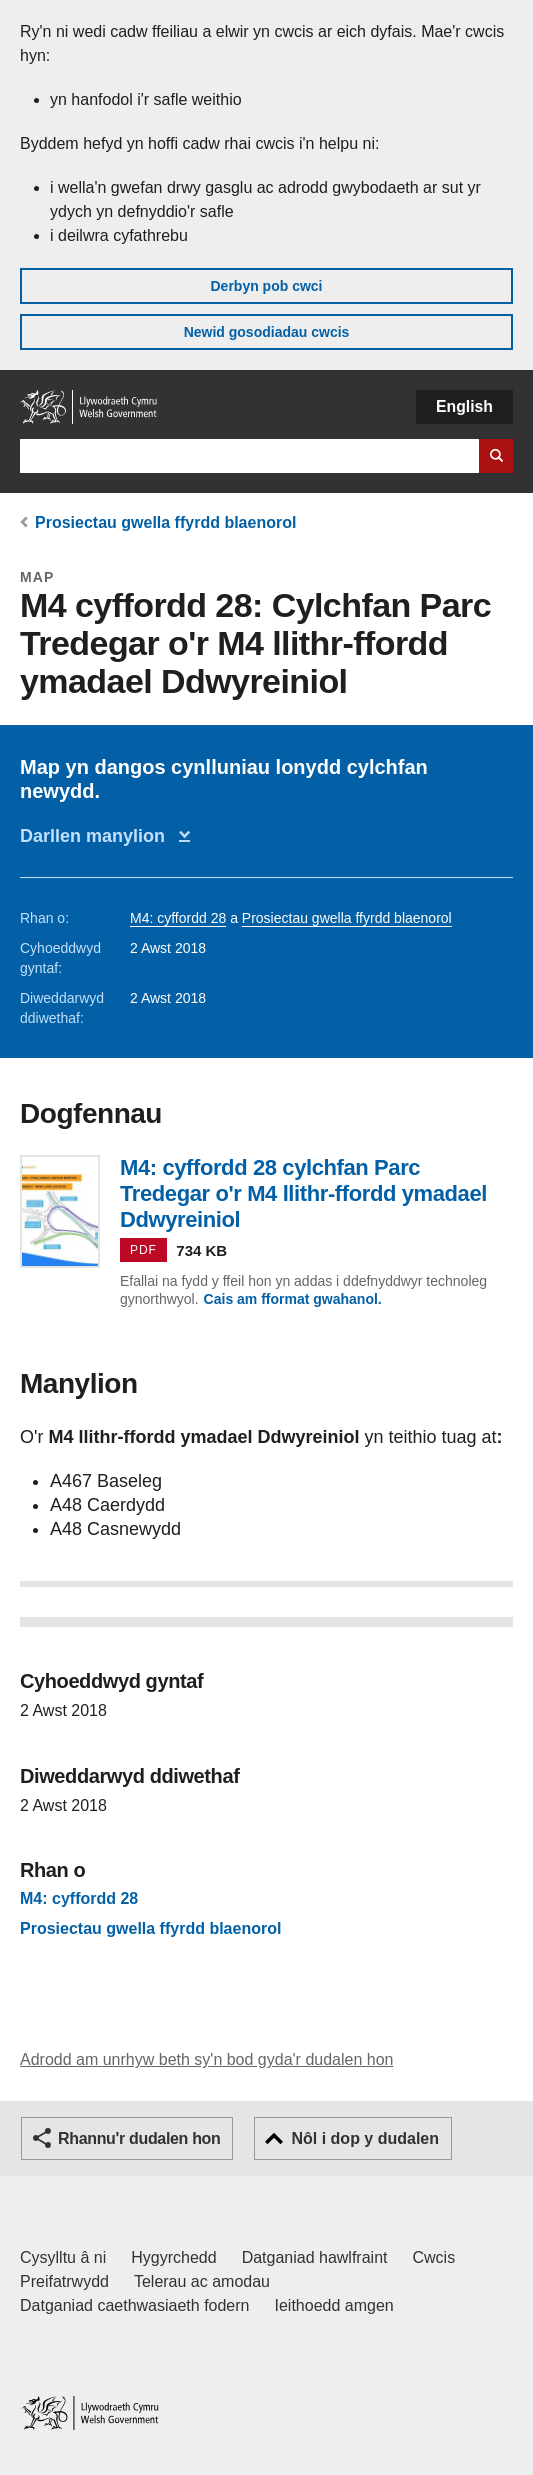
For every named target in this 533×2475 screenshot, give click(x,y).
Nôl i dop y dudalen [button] (365, 2138)
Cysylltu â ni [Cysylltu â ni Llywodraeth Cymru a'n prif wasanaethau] (63, 2257)
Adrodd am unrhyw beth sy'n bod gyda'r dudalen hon (206, 2059)
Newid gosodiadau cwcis (267, 332)
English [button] (464, 406)
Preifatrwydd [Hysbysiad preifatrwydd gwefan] (64, 2281)
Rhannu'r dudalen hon (139, 2138)
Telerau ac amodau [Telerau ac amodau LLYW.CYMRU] (202, 2281)
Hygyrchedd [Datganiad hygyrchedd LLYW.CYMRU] (173, 2257)
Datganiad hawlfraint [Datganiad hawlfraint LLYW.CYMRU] (315, 2257)
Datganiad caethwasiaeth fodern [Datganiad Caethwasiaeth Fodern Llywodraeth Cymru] (135, 2305)
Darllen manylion (97, 836)
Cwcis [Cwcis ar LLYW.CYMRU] (434, 2257)
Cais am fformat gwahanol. (293, 1299)
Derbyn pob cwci (266, 286)
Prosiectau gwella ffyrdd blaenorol (165, 522)
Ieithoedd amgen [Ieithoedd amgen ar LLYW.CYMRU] (334, 2305)
